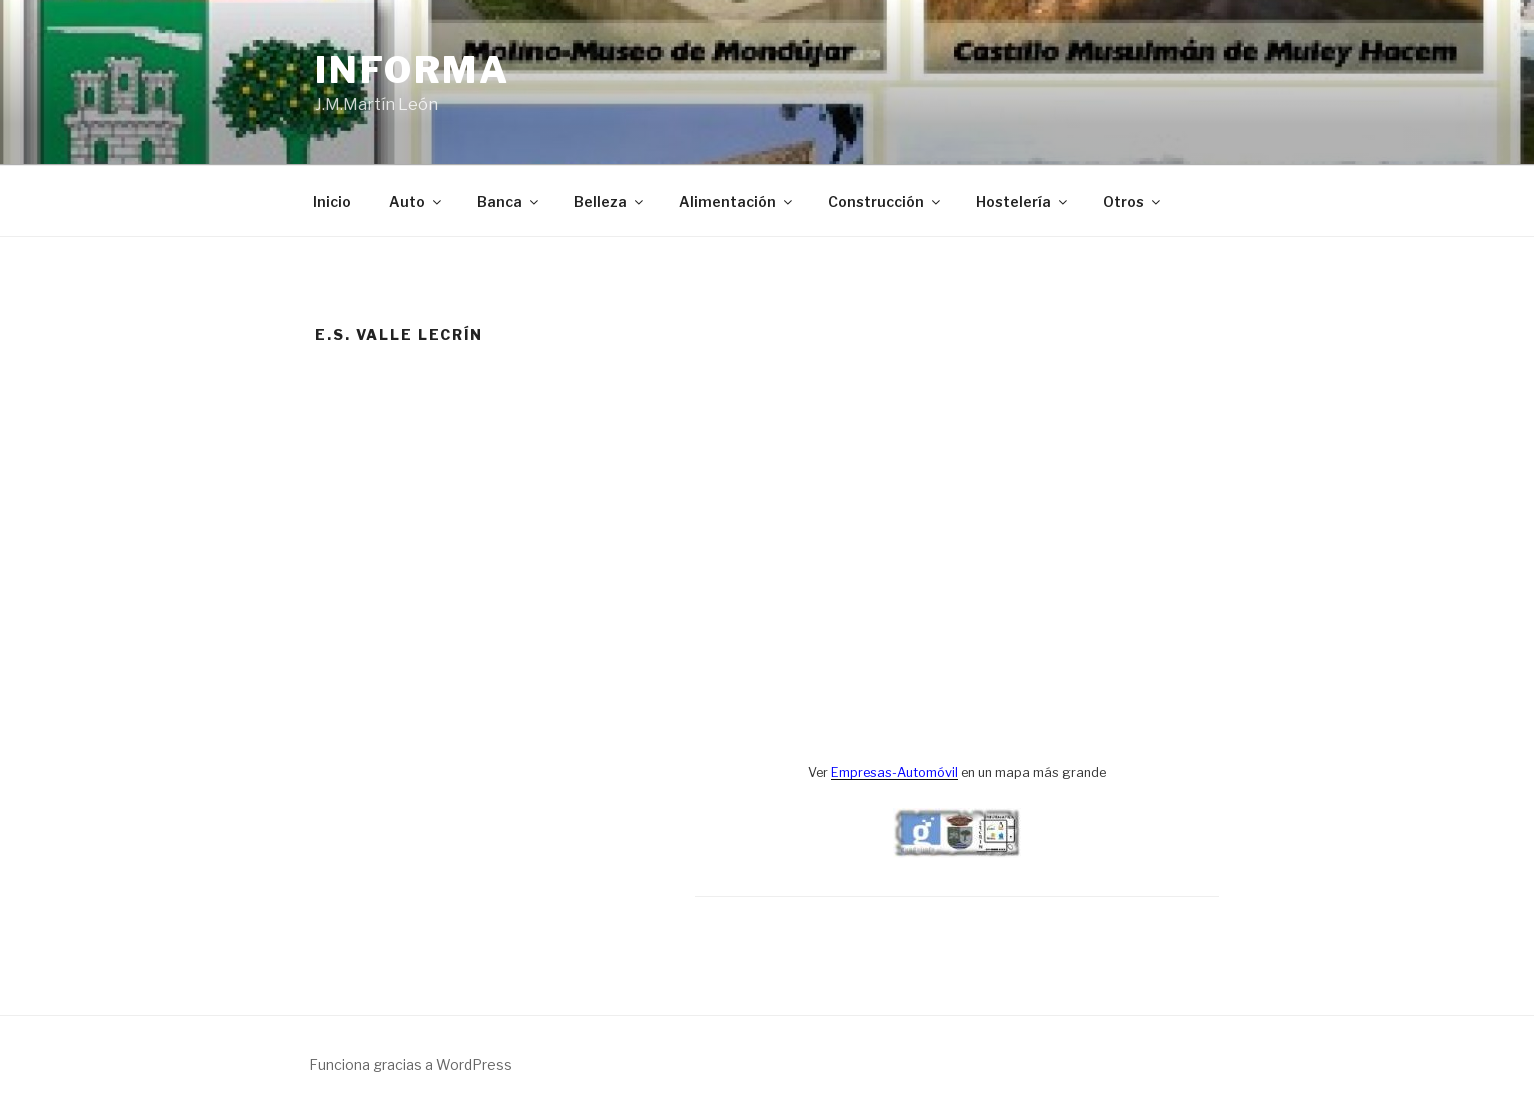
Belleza (610, 201)
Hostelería (1023, 201)
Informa (412, 70)
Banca (509, 201)
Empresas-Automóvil (894, 772)
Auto (416, 201)
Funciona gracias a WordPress (410, 1064)
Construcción (885, 201)
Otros (1133, 201)
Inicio (332, 201)
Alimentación (737, 201)
